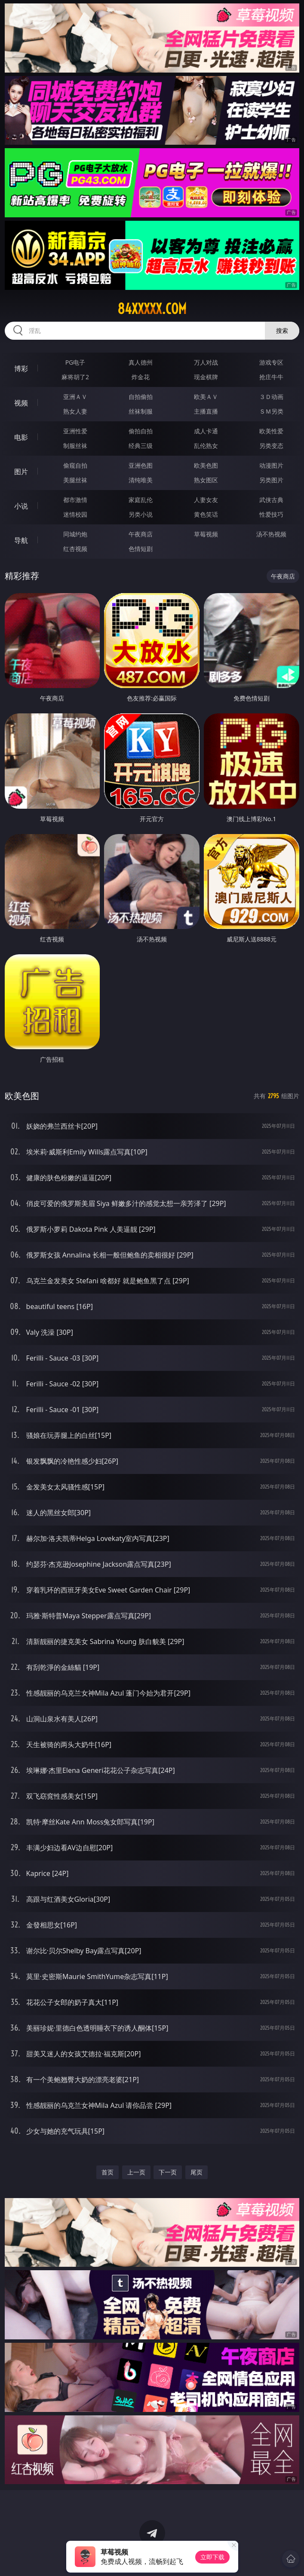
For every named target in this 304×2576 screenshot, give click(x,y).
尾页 (196, 2172)
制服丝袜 (75, 446)
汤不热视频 (271, 534)
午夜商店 (141, 534)
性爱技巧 (271, 514)
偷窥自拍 (75, 465)
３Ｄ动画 (271, 397)
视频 (21, 403)
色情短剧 (141, 549)
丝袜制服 (141, 411)
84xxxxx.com (152, 308)
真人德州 (141, 362)
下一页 (168, 2172)
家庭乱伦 (141, 500)
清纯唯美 (141, 480)
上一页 (136, 2172)
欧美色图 (206, 465)
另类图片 (271, 480)
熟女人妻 (75, 411)
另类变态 (271, 446)
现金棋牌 (206, 377)
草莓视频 (206, 534)
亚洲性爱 (75, 431)
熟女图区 (206, 480)
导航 (21, 540)
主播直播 (206, 411)
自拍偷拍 (141, 397)
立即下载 (212, 2557)
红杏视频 (75, 549)
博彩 (21, 368)
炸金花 (141, 377)
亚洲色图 (141, 465)
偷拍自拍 (141, 431)
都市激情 (75, 500)
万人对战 (206, 362)
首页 (107, 2172)
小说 (21, 506)
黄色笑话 (206, 514)
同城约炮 (75, 534)
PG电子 (75, 362)
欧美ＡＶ (206, 397)
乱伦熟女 (206, 446)
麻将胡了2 (75, 377)
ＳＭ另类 (271, 411)
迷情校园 (75, 514)
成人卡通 (206, 431)
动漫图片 (271, 465)
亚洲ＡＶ (75, 397)
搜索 (282, 330)
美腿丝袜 (75, 480)
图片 (21, 471)
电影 (21, 437)
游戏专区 (271, 362)
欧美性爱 (271, 431)
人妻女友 (206, 500)
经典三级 (141, 446)
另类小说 (141, 514)
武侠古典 (271, 500)
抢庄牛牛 (271, 377)
